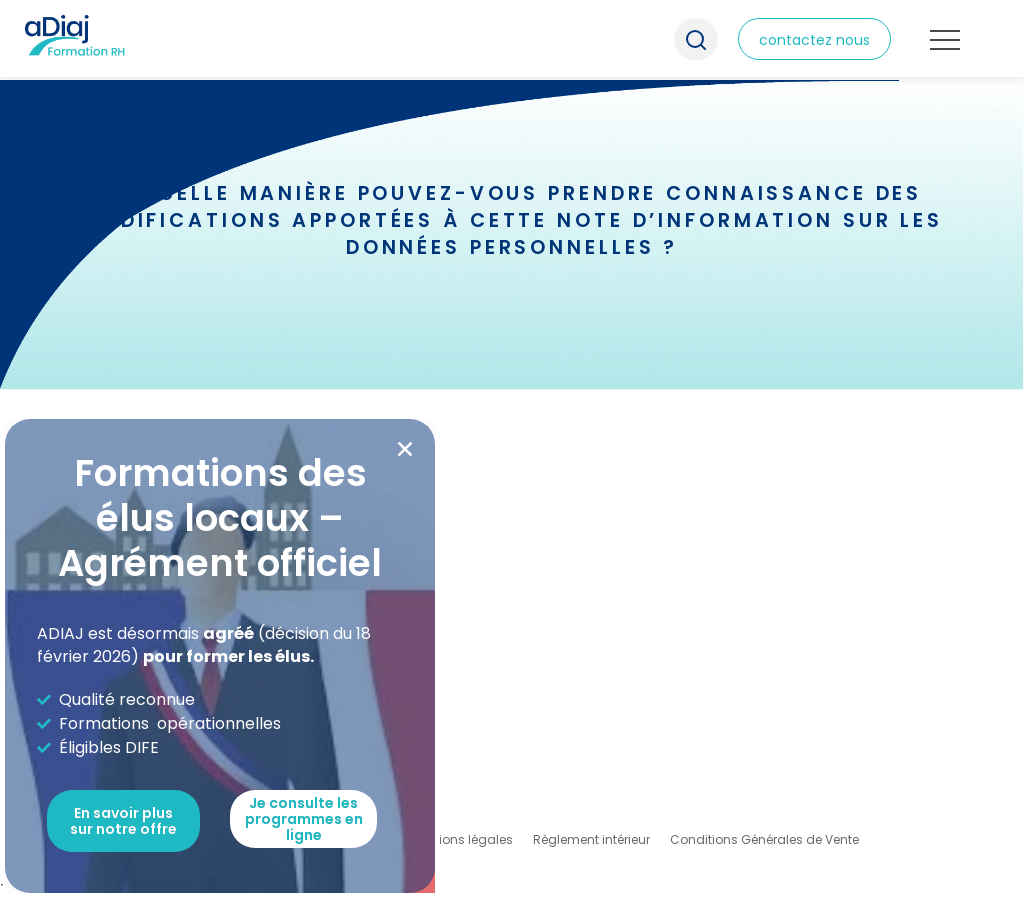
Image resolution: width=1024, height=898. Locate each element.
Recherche (696, 39)
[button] (405, 449)
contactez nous (814, 40)
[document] (512, 449)
